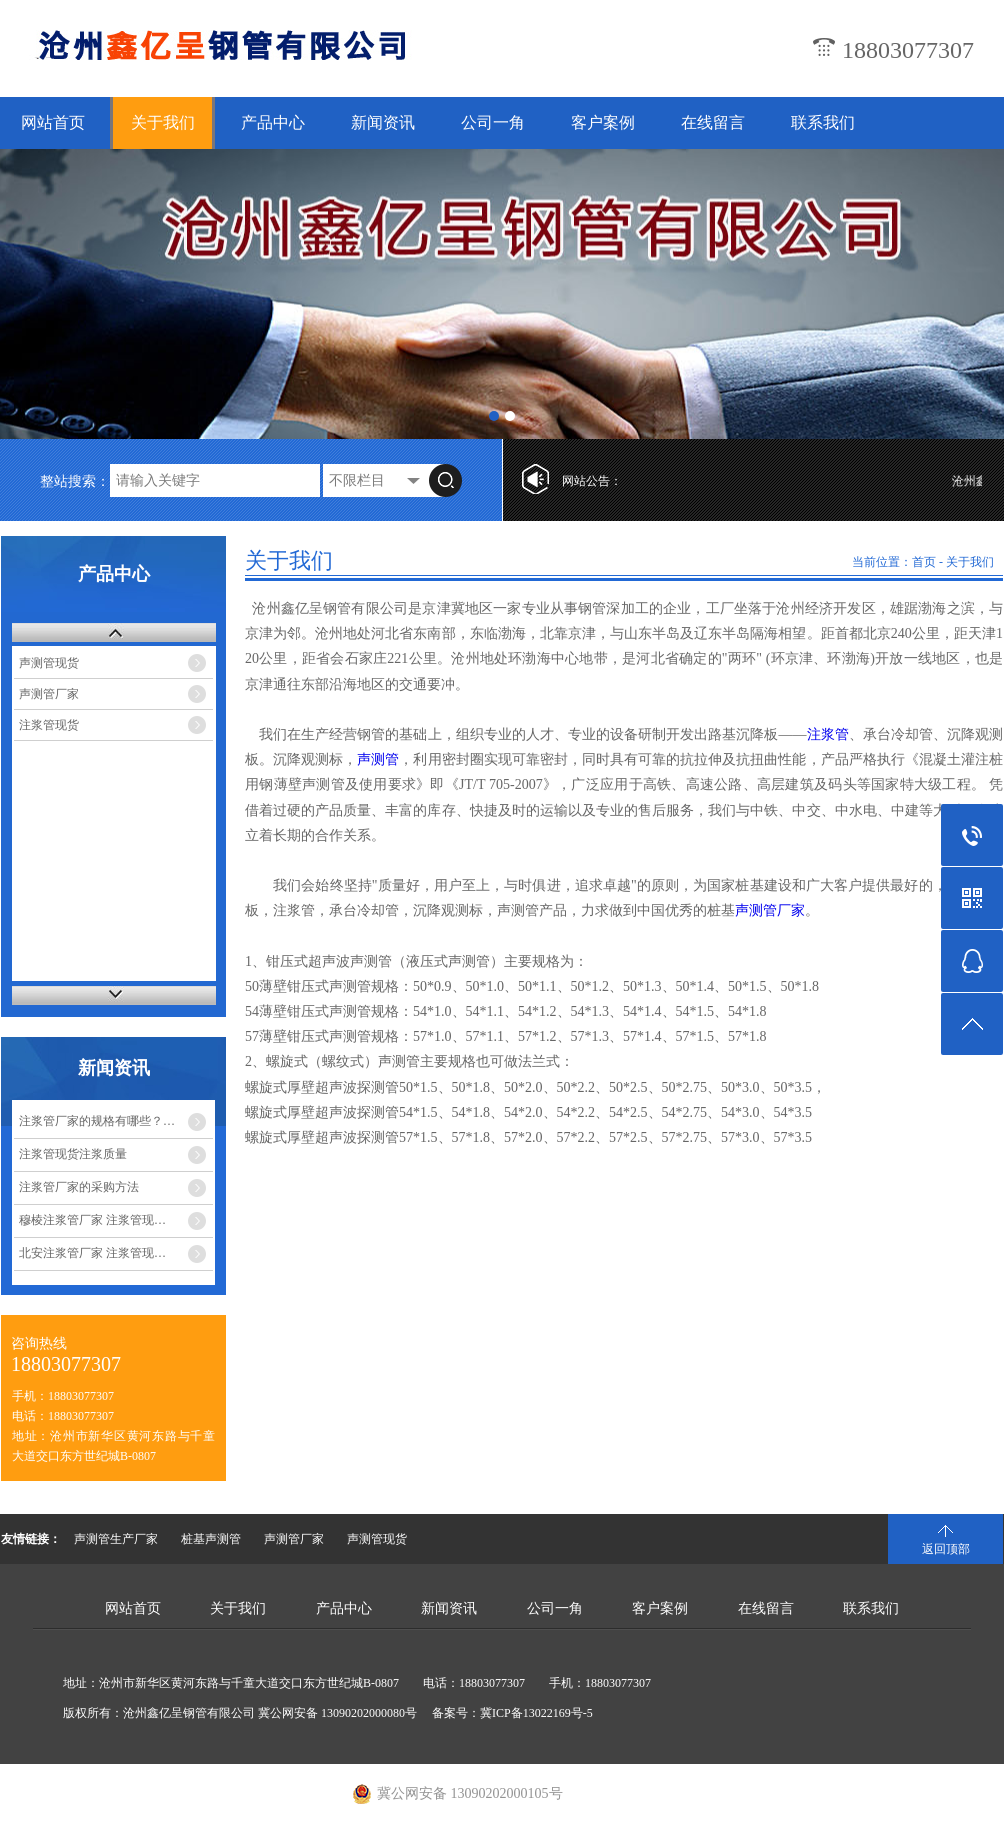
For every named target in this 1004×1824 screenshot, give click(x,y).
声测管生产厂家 (116, 1539)
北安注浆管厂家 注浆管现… (92, 1253)
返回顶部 (946, 1549)
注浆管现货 (49, 725)
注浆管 (827, 734)
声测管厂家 (49, 694)
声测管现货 (49, 663)
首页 (924, 562)
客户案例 (603, 122)
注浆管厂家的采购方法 (79, 1187)
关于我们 (163, 122)
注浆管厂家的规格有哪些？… (97, 1121)
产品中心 (273, 122)
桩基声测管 (211, 1539)
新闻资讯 (383, 122)
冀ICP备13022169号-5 (536, 1713)
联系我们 (823, 122)
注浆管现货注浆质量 (73, 1154)
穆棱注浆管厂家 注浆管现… (92, 1220)
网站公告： (592, 481)
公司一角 (493, 122)
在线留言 (713, 122)
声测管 (378, 759)
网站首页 (53, 122)
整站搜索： (75, 481)
